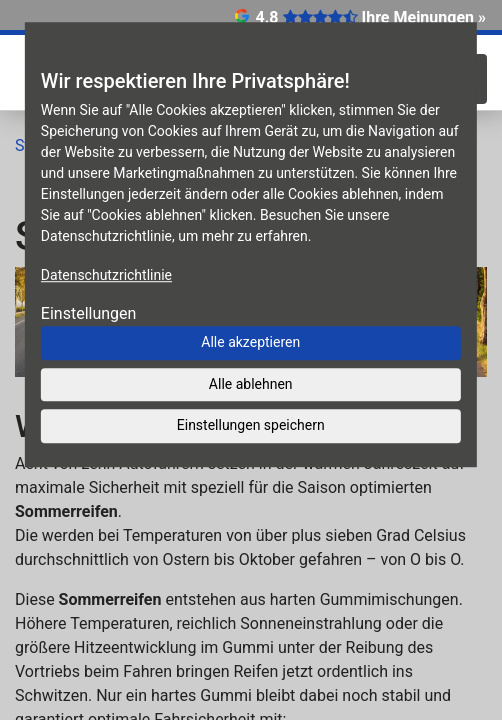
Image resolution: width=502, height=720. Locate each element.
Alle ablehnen (251, 384)
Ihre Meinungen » (424, 17)
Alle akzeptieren (250, 342)
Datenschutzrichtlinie (106, 275)
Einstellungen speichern (251, 425)
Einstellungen (89, 313)
